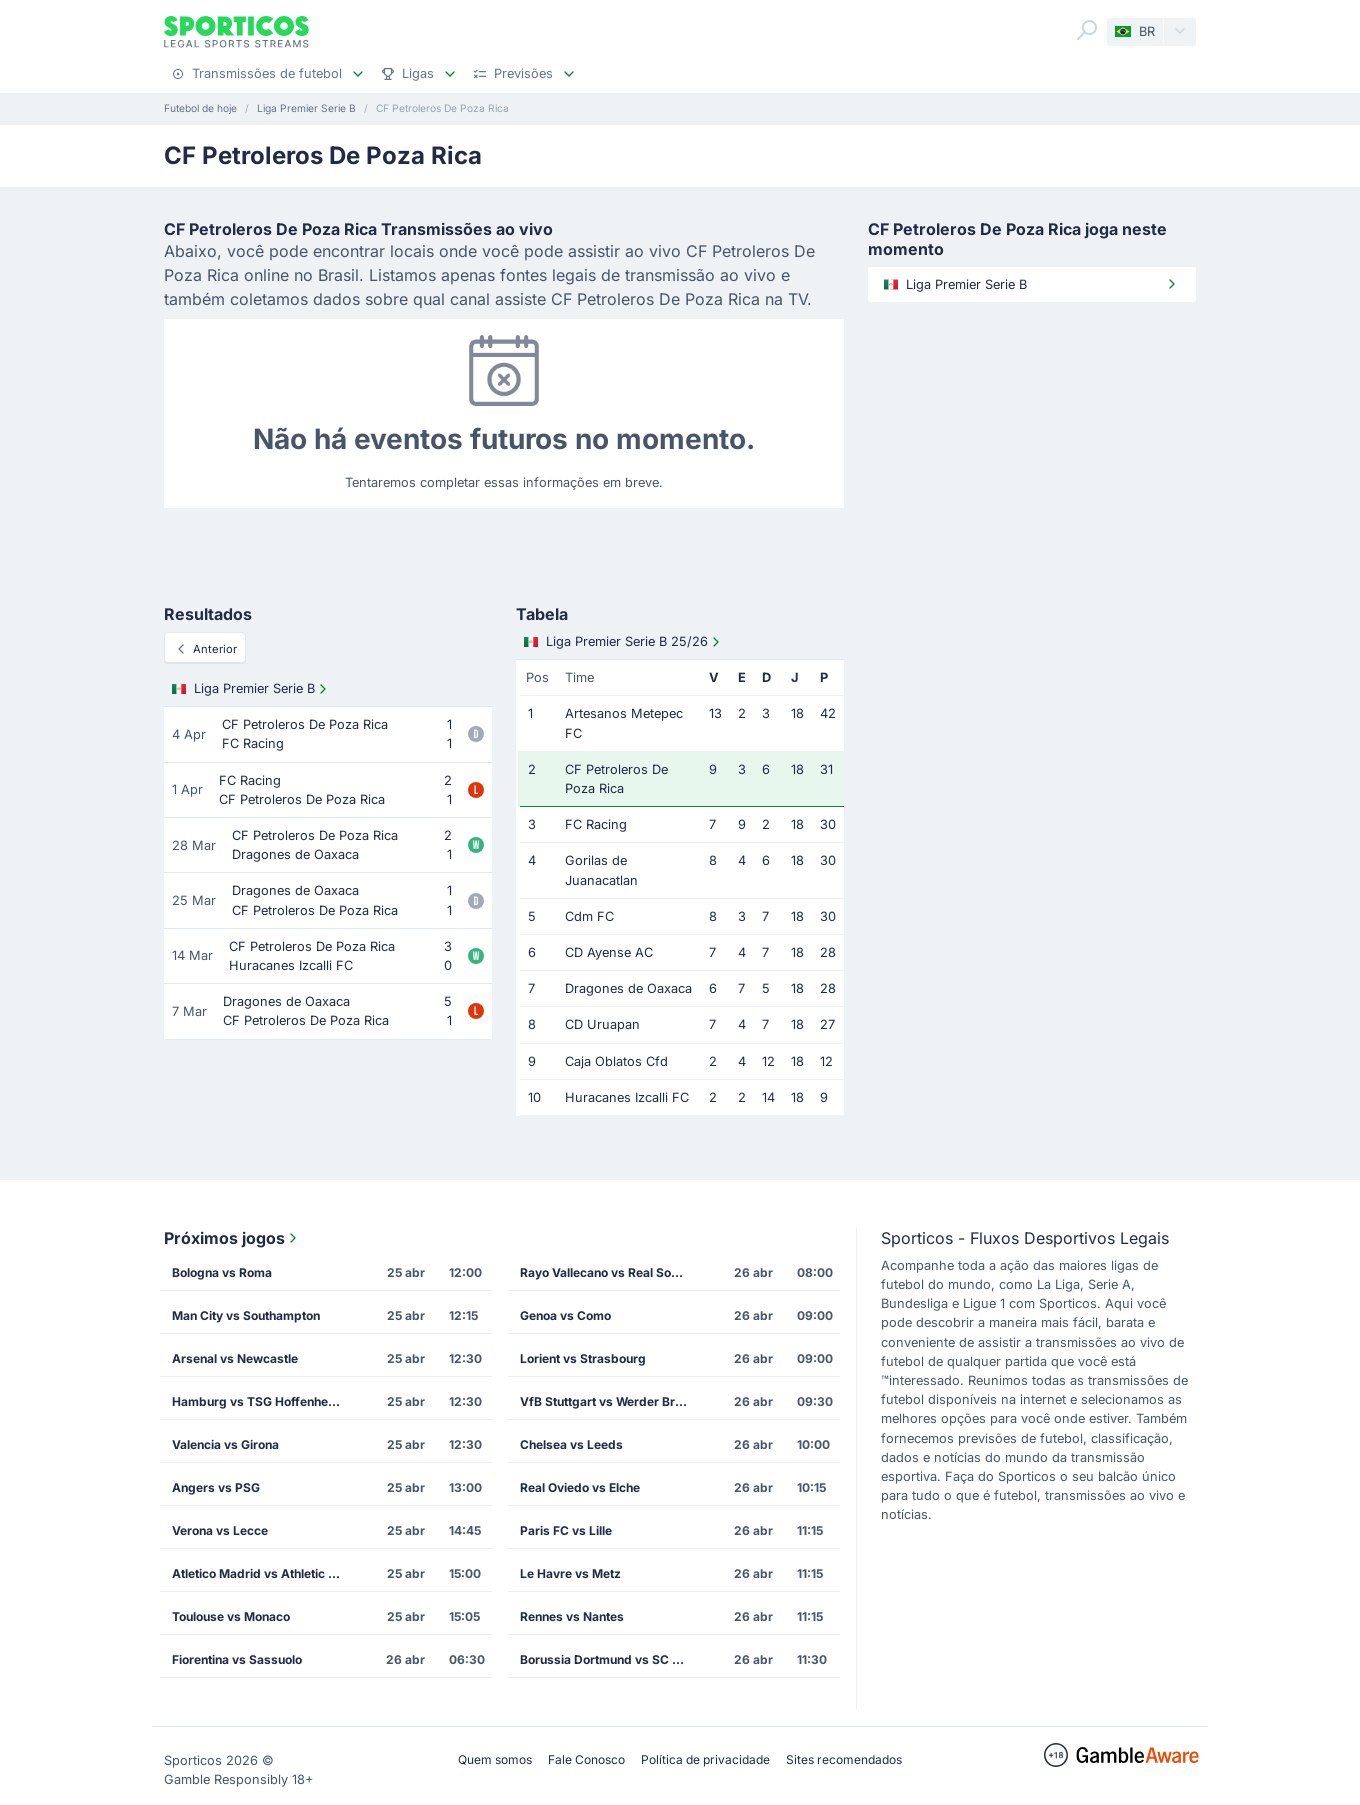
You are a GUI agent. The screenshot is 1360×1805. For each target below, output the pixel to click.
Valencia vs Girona (225, 1444)
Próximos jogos (232, 1238)
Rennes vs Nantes (572, 1616)
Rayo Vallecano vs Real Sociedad (611, 1272)
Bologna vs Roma (222, 1272)
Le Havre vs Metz (570, 1573)
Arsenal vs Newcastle (235, 1358)
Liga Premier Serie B (251, 689)
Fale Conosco (586, 1759)
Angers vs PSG (216, 1487)
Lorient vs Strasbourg (583, 1358)
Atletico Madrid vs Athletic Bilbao (263, 1573)
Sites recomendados (844, 1759)
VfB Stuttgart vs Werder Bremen (611, 1401)
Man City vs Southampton (246, 1315)
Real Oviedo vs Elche (580, 1487)
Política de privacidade (705, 1759)
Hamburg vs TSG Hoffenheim (257, 1401)
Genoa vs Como (565, 1315)
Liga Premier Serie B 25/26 (624, 642)
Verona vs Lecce (220, 1530)
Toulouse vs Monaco (231, 1616)
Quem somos (495, 1759)
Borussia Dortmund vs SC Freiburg (611, 1659)
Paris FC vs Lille (566, 1530)
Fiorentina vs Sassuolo (237, 1659)
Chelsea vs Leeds (571, 1444)
